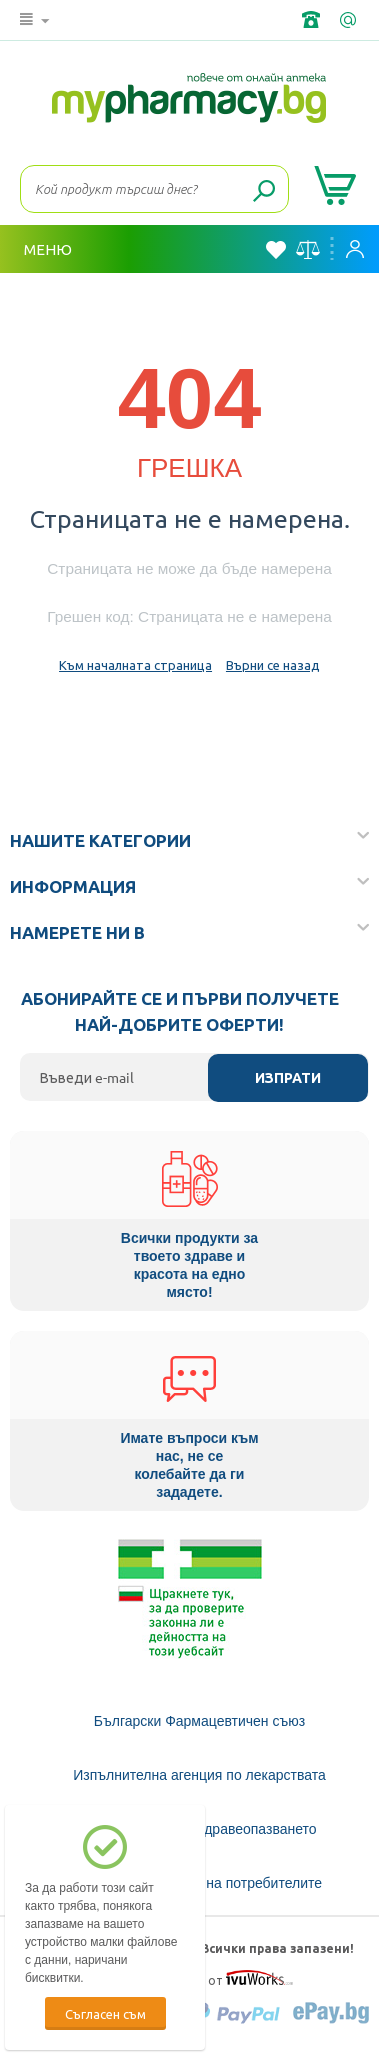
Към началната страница (135, 664)
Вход (355, 249)
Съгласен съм (105, 2013)
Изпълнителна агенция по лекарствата (199, 1775)
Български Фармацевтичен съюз (199, 1721)
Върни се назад (273, 664)
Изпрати (288, 1078)
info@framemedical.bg (350, 20)
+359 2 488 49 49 (313, 20)
